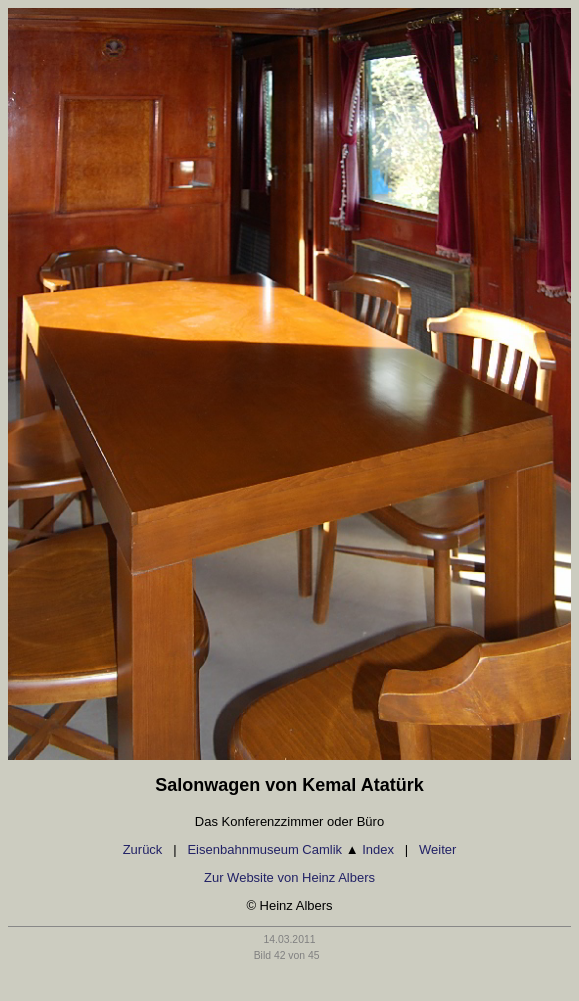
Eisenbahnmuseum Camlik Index (290, 849)
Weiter (437, 849)
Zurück (143, 849)
